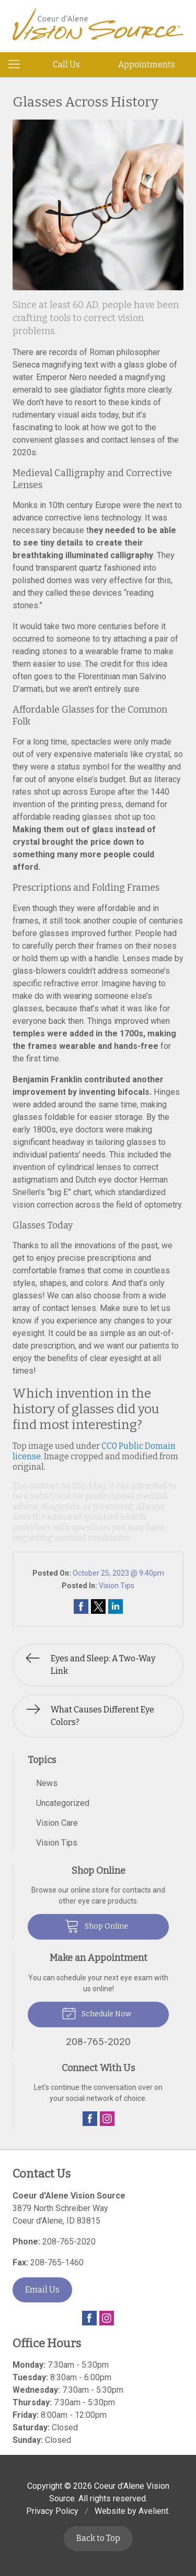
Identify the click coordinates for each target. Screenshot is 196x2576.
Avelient (153, 2511)
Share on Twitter (98, 1606)
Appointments (146, 64)
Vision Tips (116, 1585)
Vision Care (57, 1823)
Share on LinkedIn (115, 1606)
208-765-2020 (69, 2242)
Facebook (90, 2118)
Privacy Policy (52, 2511)
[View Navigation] (17, 64)
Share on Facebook (81, 1606)
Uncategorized (62, 1803)
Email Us (42, 2290)
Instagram (107, 2118)
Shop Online (96, 1925)
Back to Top (98, 2538)
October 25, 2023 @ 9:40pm (118, 1573)
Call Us (66, 64)
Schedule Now (96, 2012)
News (46, 1783)
